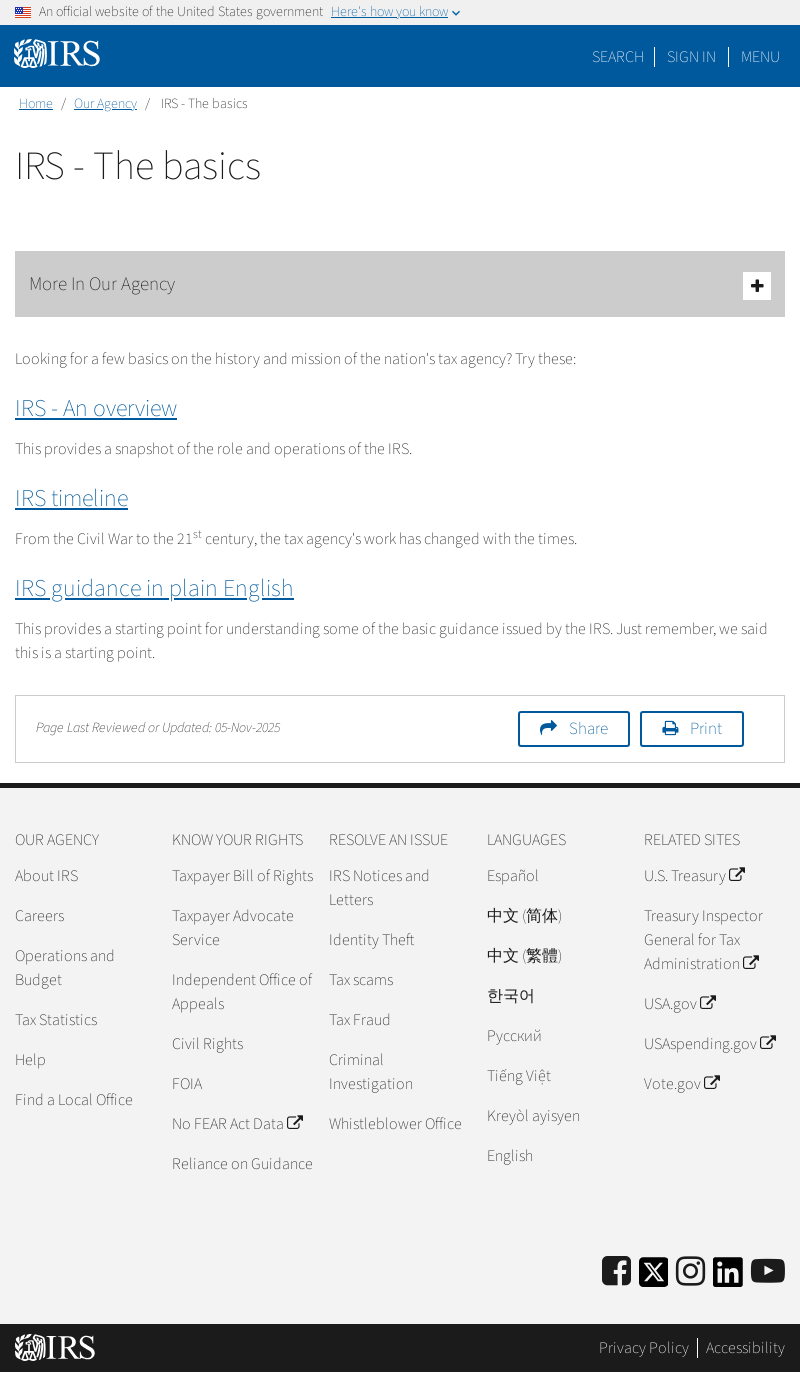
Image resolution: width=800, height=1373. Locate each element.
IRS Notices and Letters (379, 888)
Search (618, 57)
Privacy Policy (644, 1348)
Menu (760, 57)
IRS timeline (71, 498)
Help (30, 1060)
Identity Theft (371, 940)
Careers (39, 916)
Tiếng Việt (519, 1076)
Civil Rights (207, 1044)
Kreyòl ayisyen (533, 1116)
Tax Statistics (56, 1020)
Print (706, 729)
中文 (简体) (524, 916)
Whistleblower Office (395, 1124)
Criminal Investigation (371, 1072)
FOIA (187, 1084)
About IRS (46, 876)
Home (36, 104)
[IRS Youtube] (768, 1272)
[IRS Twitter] (654, 1278)
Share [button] (588, 729)
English (510, 1156)
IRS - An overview (96, 408)
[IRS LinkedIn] (728, 1278)
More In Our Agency (400, 285)
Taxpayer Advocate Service (233, 928)
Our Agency (105, 104)
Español (513, 876)
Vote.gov (681, 1084)
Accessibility (745, 1348)
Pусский (514, 1036)
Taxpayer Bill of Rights (242, 876)
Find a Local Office (74, 1100)
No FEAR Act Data (237, 1124)
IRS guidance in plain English (154, 588)
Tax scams (361, 980)
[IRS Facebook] (616, 1272)
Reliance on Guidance (242, 1164)
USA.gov (679, 1004)
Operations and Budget (65, 968)
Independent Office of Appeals (242, 992)
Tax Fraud (360, 1020)
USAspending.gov (709, 1044)
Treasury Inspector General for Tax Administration (703, 940)
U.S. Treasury (694, 876)
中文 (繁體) (524, 956)
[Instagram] (690, 1272)
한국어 (511, 996)
